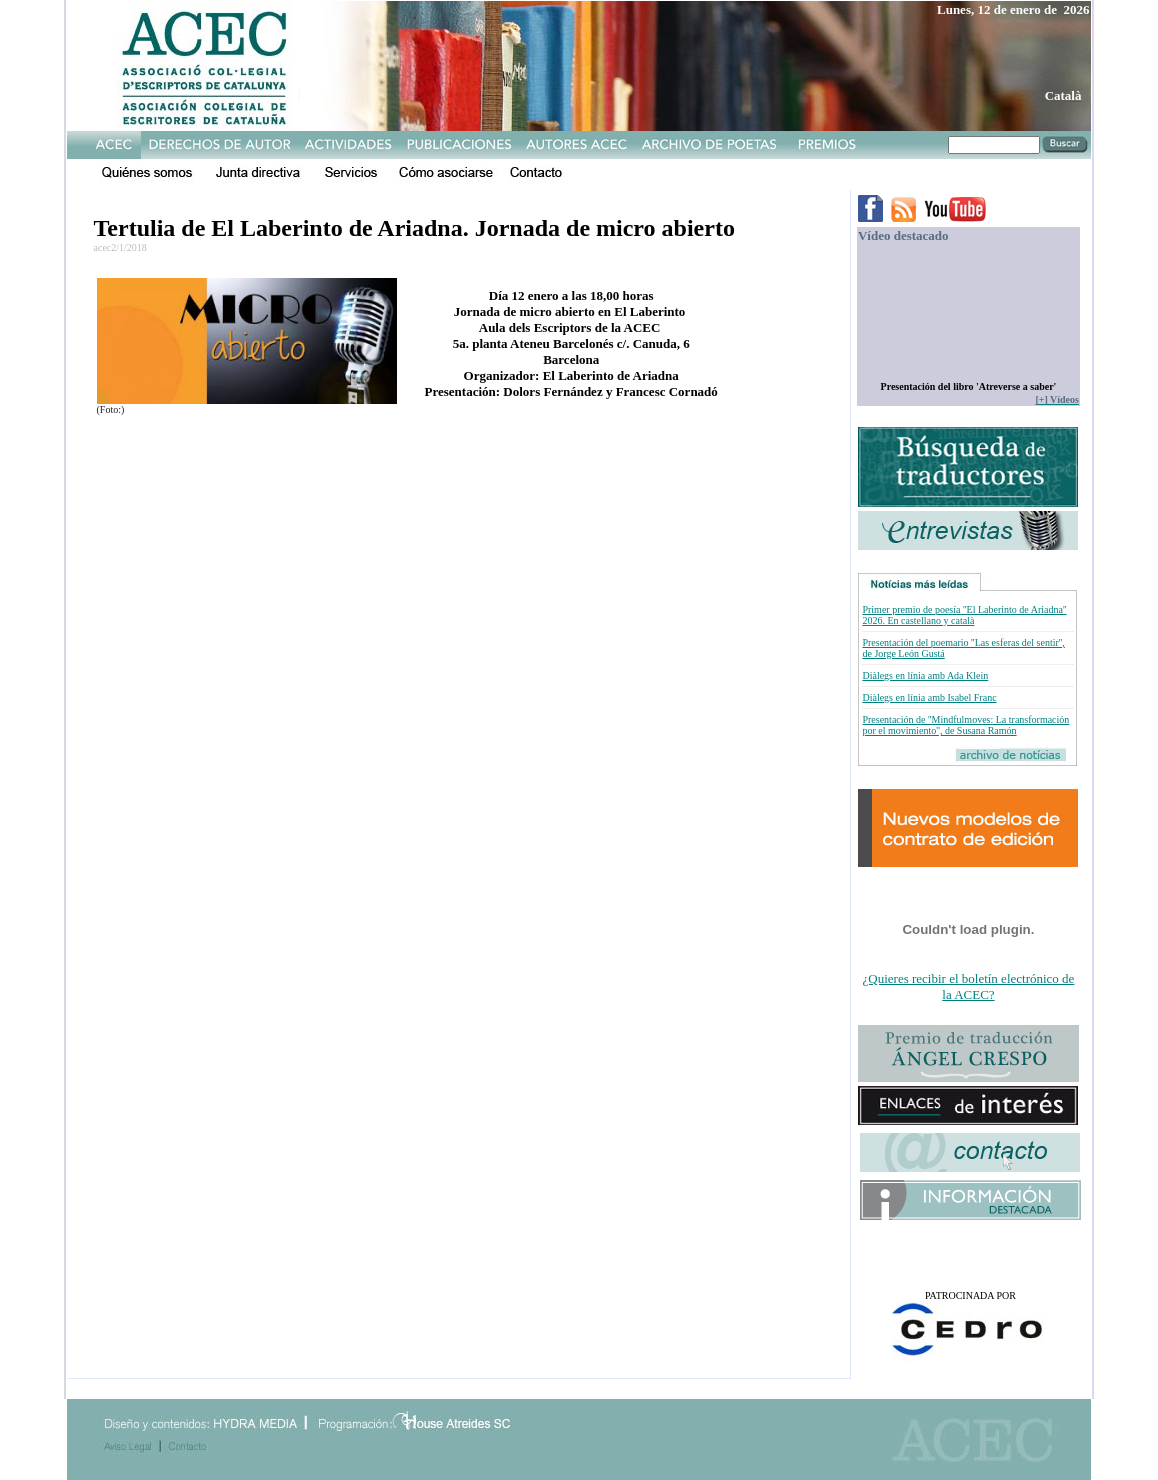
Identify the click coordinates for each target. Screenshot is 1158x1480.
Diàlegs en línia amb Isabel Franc (929, 697)
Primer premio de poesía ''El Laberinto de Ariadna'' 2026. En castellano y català (964, 615)
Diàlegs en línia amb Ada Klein (925, 675)
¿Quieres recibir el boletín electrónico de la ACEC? (969, 986)
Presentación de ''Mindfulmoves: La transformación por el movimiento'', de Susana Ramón (965, 725)
